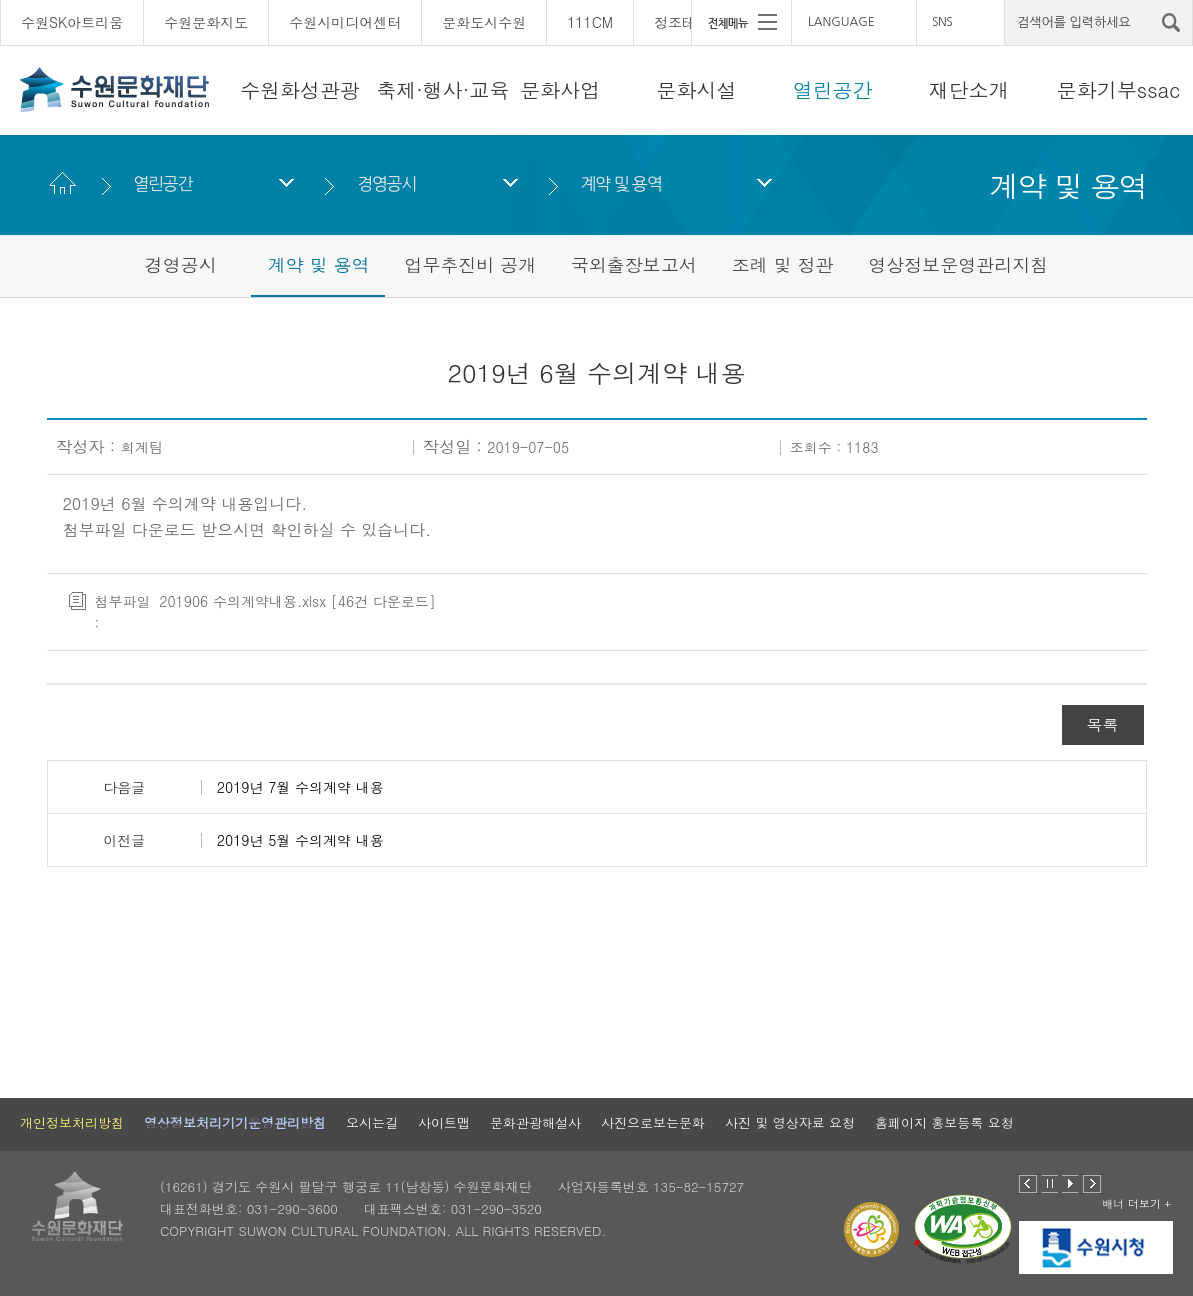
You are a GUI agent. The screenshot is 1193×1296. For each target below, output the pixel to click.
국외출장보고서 (634, 264)
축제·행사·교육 (442, 89)
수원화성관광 (300, 89)
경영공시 (386, 183)
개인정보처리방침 (72, 1122)
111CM (590, 22)
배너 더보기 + (1136, 1203)
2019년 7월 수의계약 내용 (300, 787)
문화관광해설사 (535, 1122)
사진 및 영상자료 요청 (790, 1122)
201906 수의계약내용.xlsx (242, 601)
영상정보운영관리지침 (958, 264)
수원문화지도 (206, 22)
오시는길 (372, 1122)
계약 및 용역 (621, 183)
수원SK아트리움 (72, 22)
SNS (942, 22)
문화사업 (560, 89)
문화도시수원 (484, 22)
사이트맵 (444, 1122)
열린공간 (833, 89)
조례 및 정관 (783, 264)
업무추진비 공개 (470, 264)
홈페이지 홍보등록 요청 (944, 1122)
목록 (1103, 724)
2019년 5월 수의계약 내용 (300, 840)
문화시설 (696, 89)
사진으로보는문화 (653, 1122)
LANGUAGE (841, 22)
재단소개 (969, 89)
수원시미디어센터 (345, 22)
